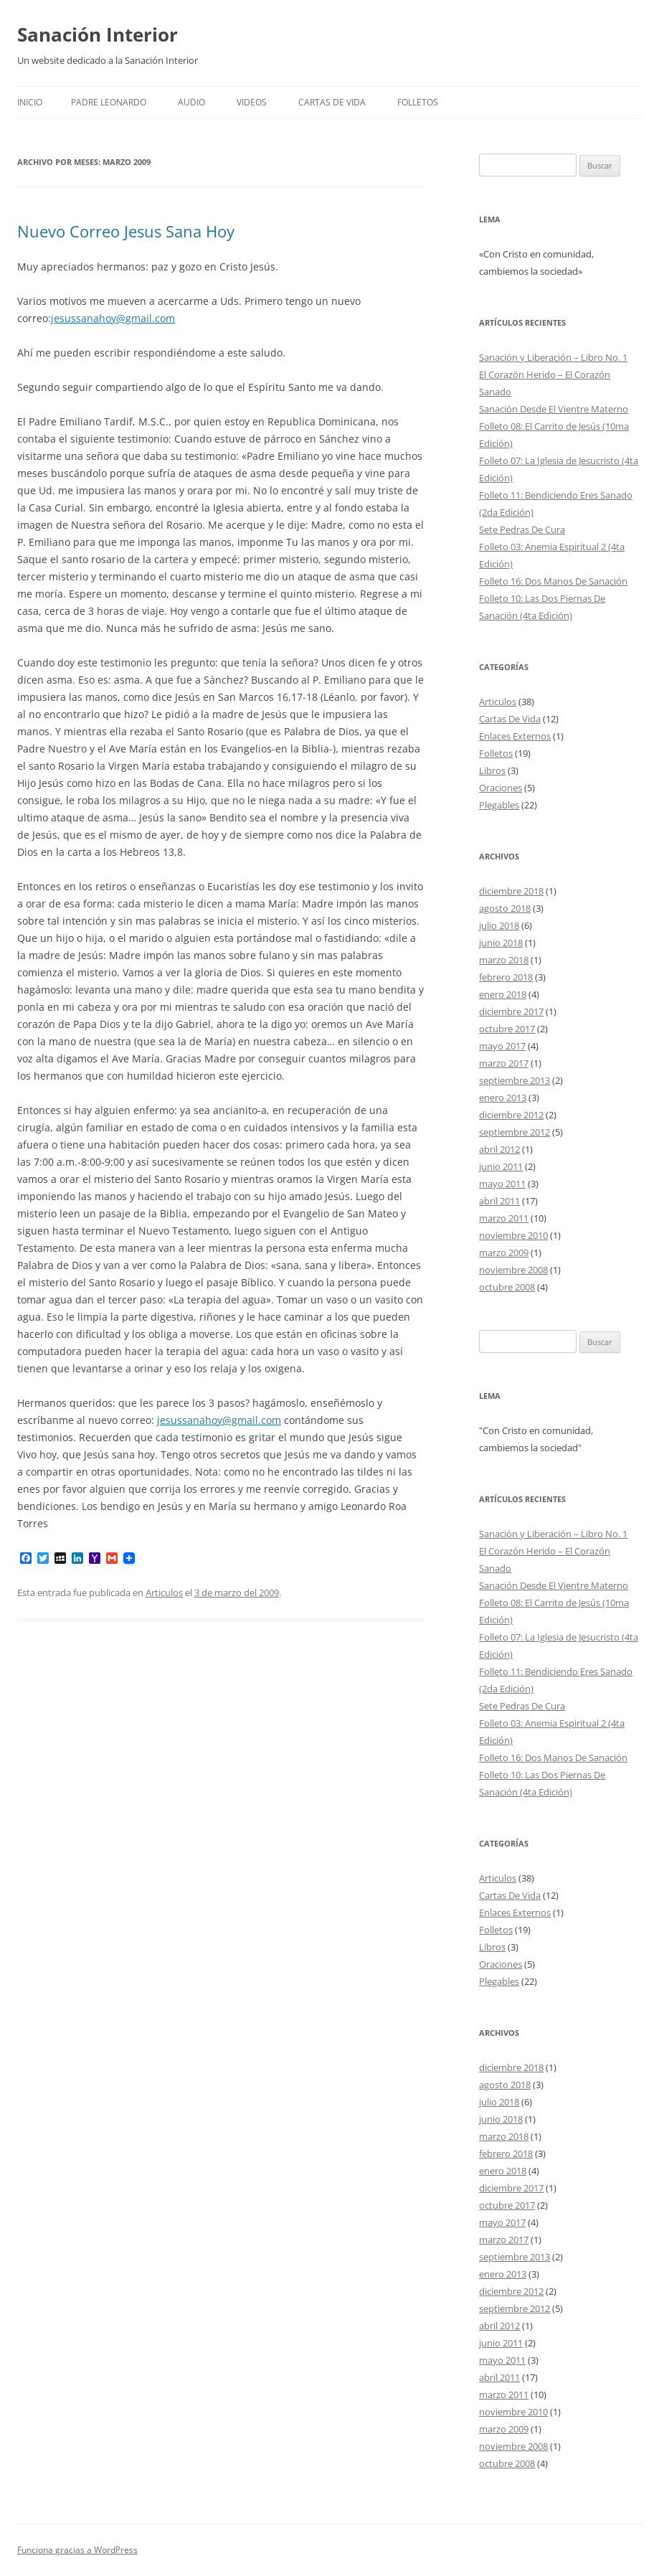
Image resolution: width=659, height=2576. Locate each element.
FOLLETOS (417, 102)
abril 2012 (499, 1149)
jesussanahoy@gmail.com (113, 318)
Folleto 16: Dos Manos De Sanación (553, 581)
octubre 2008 (507, 1286)
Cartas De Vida (332, 102)
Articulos (164, 1592)
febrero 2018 (506, 977)
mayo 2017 (502, 1045)
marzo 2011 (503, 1218)
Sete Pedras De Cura (522, 529)
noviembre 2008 (513, 1269)
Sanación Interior (97, 34)
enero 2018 (502, 994)
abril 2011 (499, 1200)
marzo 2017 (503, 1063)
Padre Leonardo (108, 102)
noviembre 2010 (513, 1235)
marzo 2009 (503, 1252)
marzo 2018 (503, 959)
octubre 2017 (507, 1028)
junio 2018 (501, 942)
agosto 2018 (505, 908)
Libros (492, 770)
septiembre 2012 (514, 1132)
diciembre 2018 (511, 890)
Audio (191, 102)
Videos (252, 102)
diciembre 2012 (511, 1114)
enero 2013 (502, 1097)
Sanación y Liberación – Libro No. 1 (553, 357)
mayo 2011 (502, 1183)
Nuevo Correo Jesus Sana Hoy (125, 231)
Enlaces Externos (515, 736)
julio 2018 (499, 925)
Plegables (499, 804)
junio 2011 (501, 1166)
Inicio (29, 102)
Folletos (496, 753)
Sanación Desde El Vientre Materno (553, 408)
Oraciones (500, 787)
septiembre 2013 (514, 1080)
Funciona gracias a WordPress (77, 2550)
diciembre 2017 (511, 1011)
